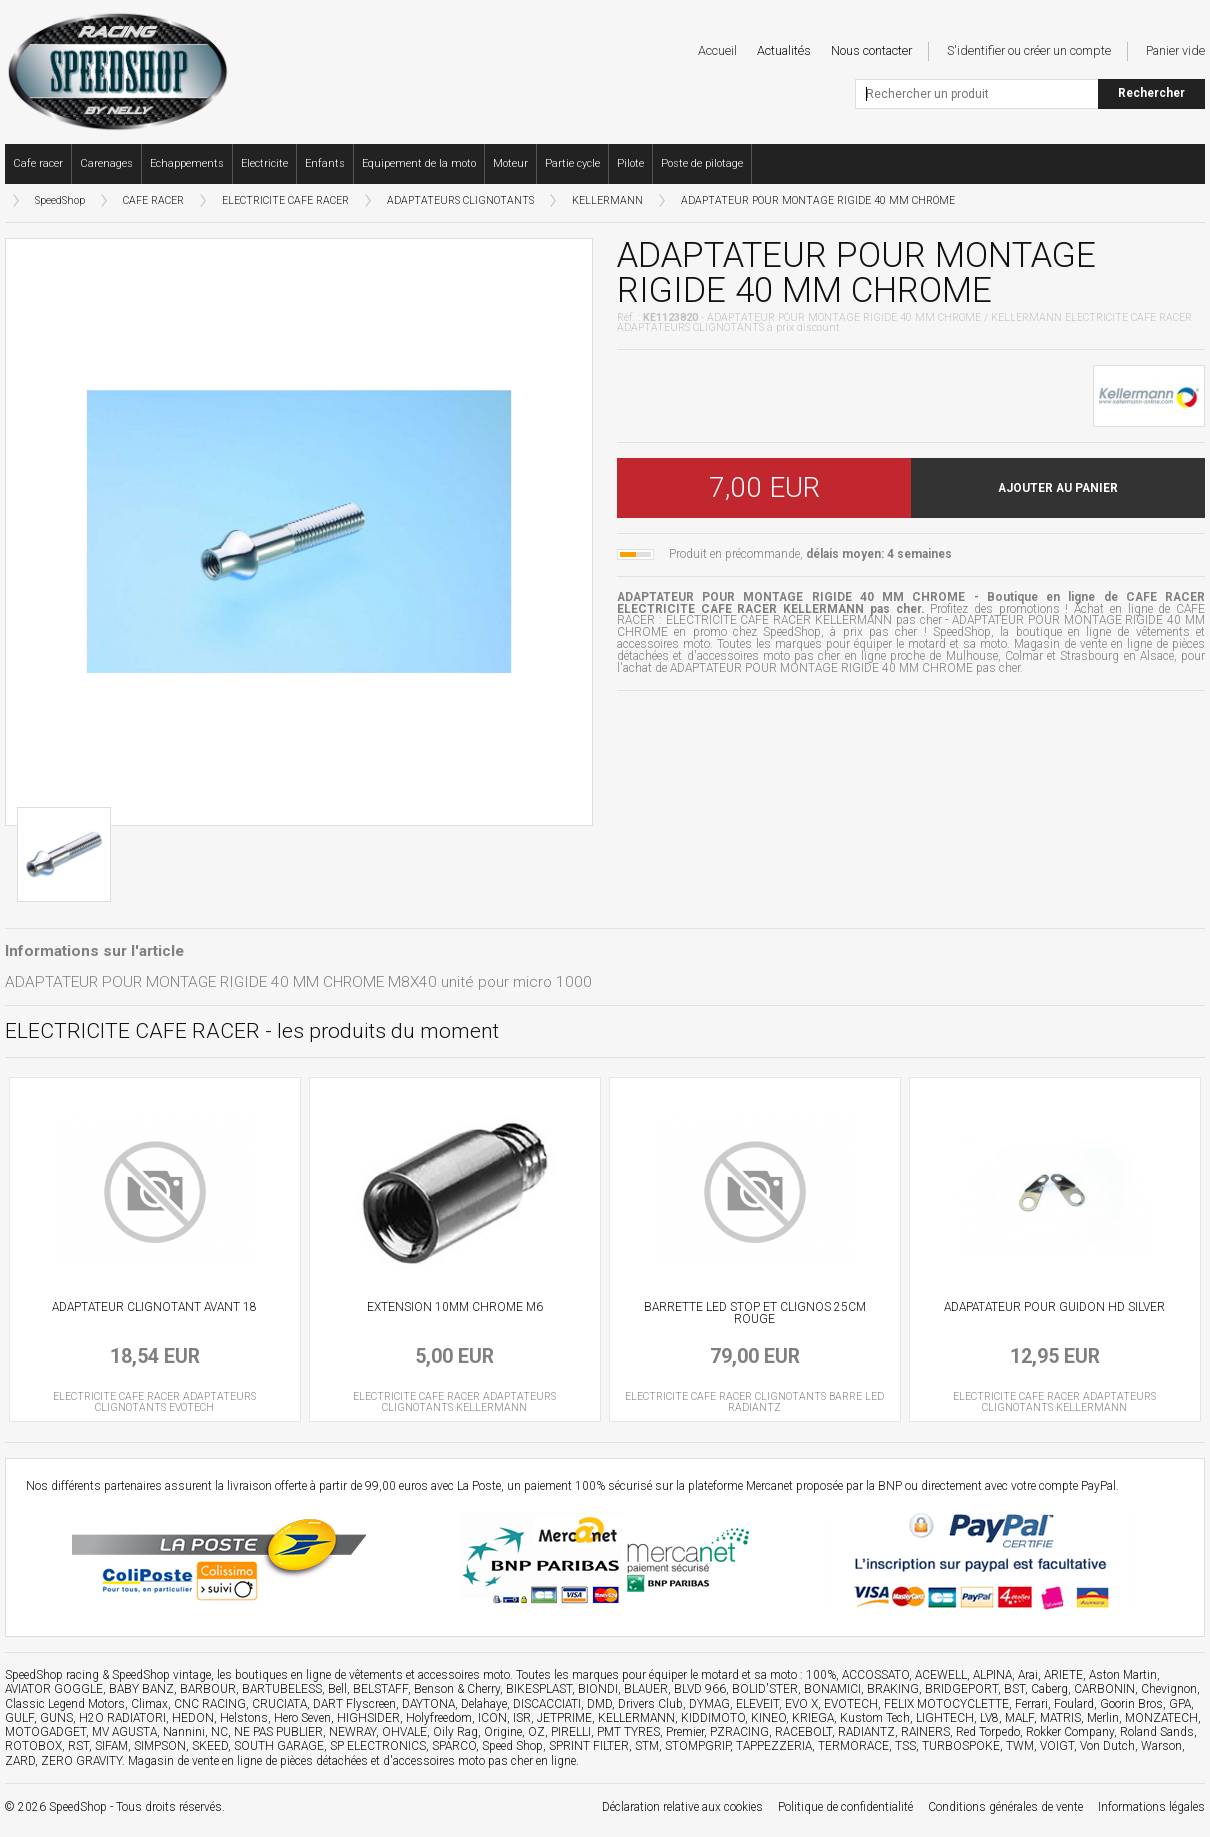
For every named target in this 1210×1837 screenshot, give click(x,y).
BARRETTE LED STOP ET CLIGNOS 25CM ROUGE (755, 1313)
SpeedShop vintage (161, 1675)
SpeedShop (60, 200)
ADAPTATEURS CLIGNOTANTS (460, 200)
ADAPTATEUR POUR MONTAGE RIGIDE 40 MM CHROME (818, 200)
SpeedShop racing (52, 1675)
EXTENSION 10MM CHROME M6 (455, 1307)
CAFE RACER (153, 200)
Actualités (784, 50)
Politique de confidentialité (845, 1807)
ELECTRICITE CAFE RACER (285, 200)
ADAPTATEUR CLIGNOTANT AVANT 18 (154, 1307)
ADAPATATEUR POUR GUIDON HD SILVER (1054, 1307)
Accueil (717, 50)
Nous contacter (871, 50)
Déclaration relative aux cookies (682, 1807)
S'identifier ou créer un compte (1029, 50)
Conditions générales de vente (1005, 1807)
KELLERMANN (607, 200)
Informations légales (1151, 1807)
